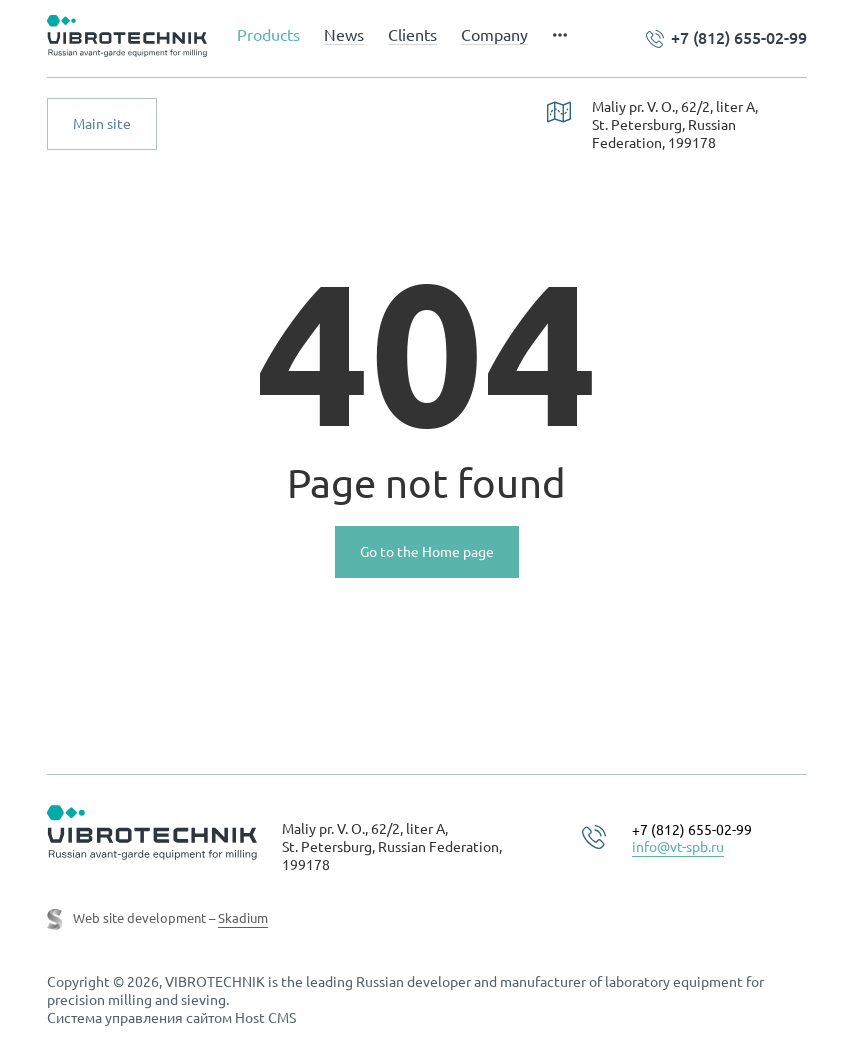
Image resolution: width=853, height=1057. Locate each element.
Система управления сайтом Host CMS (171, 1018)
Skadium (243, 918)
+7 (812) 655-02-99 (739, 38)
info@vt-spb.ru (678, 847)
